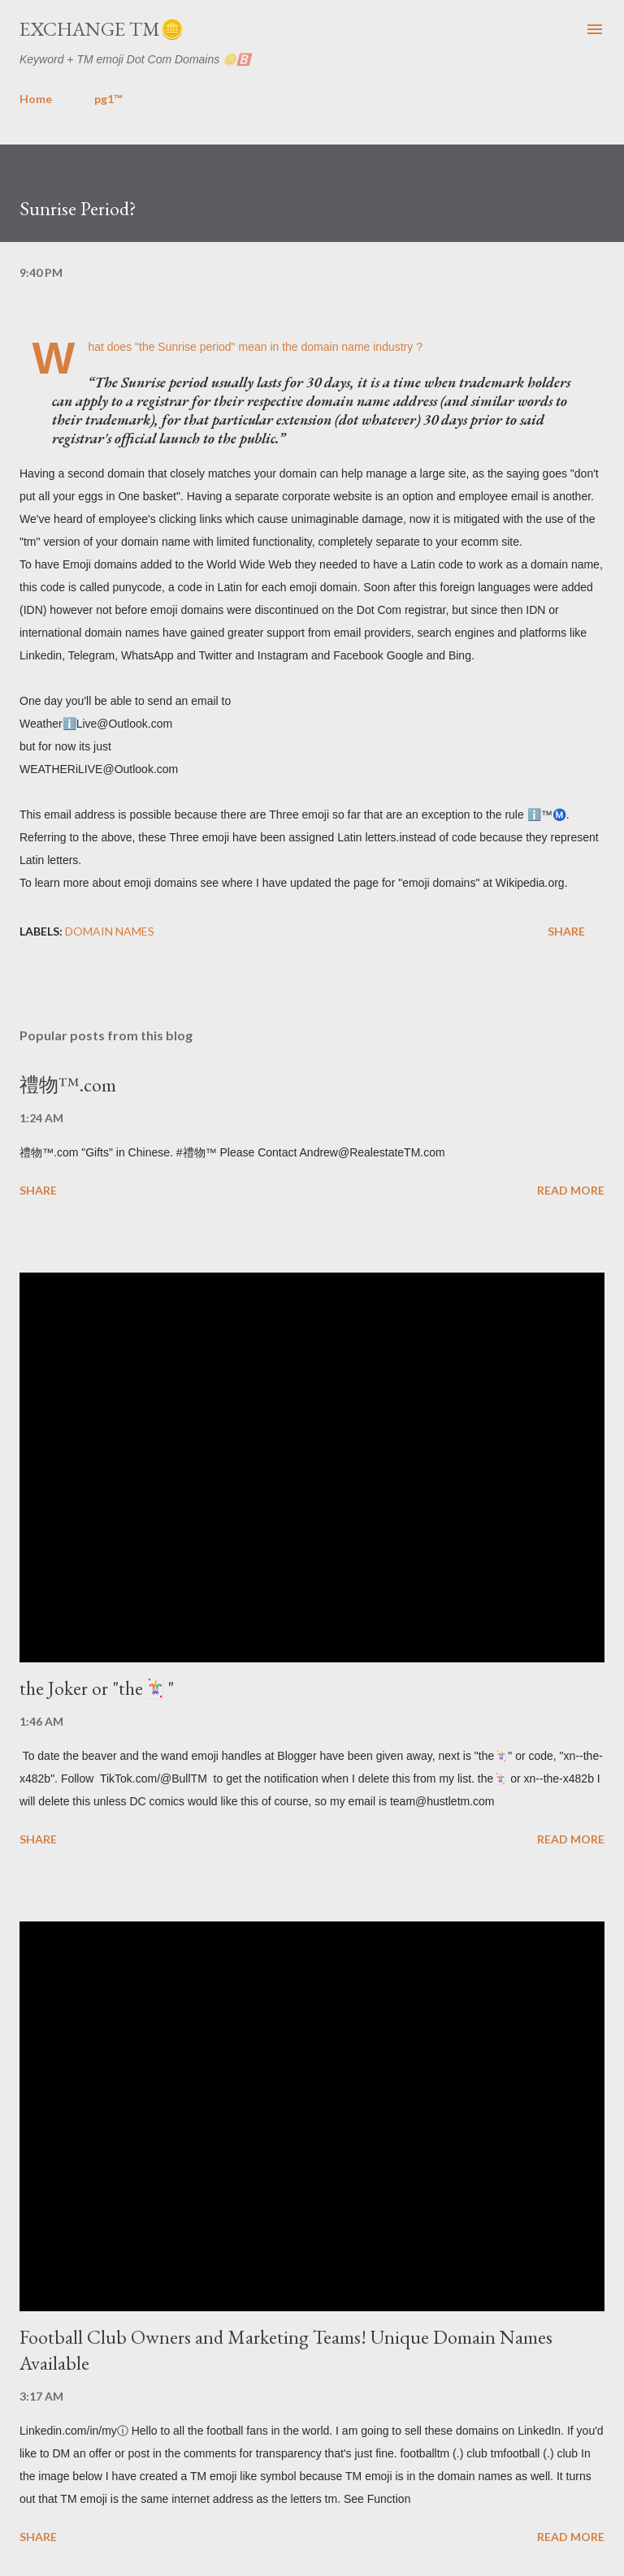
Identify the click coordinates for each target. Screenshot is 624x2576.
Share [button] (566, 931)
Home (36, 99)
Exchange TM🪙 (102, 28)
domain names (109, 931)
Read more (570, 1190)
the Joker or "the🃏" (97, 1688)
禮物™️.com (68, 1084)
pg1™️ (108, 99)
